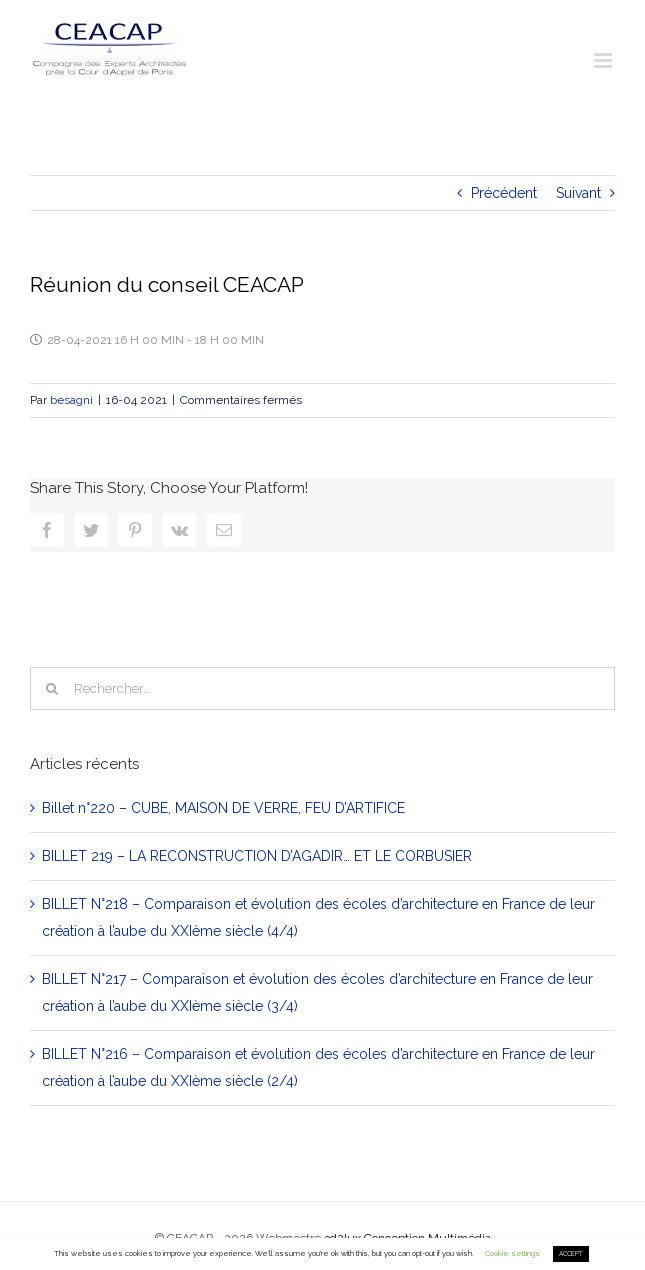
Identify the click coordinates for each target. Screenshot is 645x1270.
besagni (71, 400)
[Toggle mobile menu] (604, 60)
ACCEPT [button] (571, 1254)
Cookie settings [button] (512, 1253)
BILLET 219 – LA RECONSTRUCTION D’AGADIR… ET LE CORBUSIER (257, 856)
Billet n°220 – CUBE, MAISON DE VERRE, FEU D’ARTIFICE (223, 808)
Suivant (578, 193)
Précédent (504, 193)
